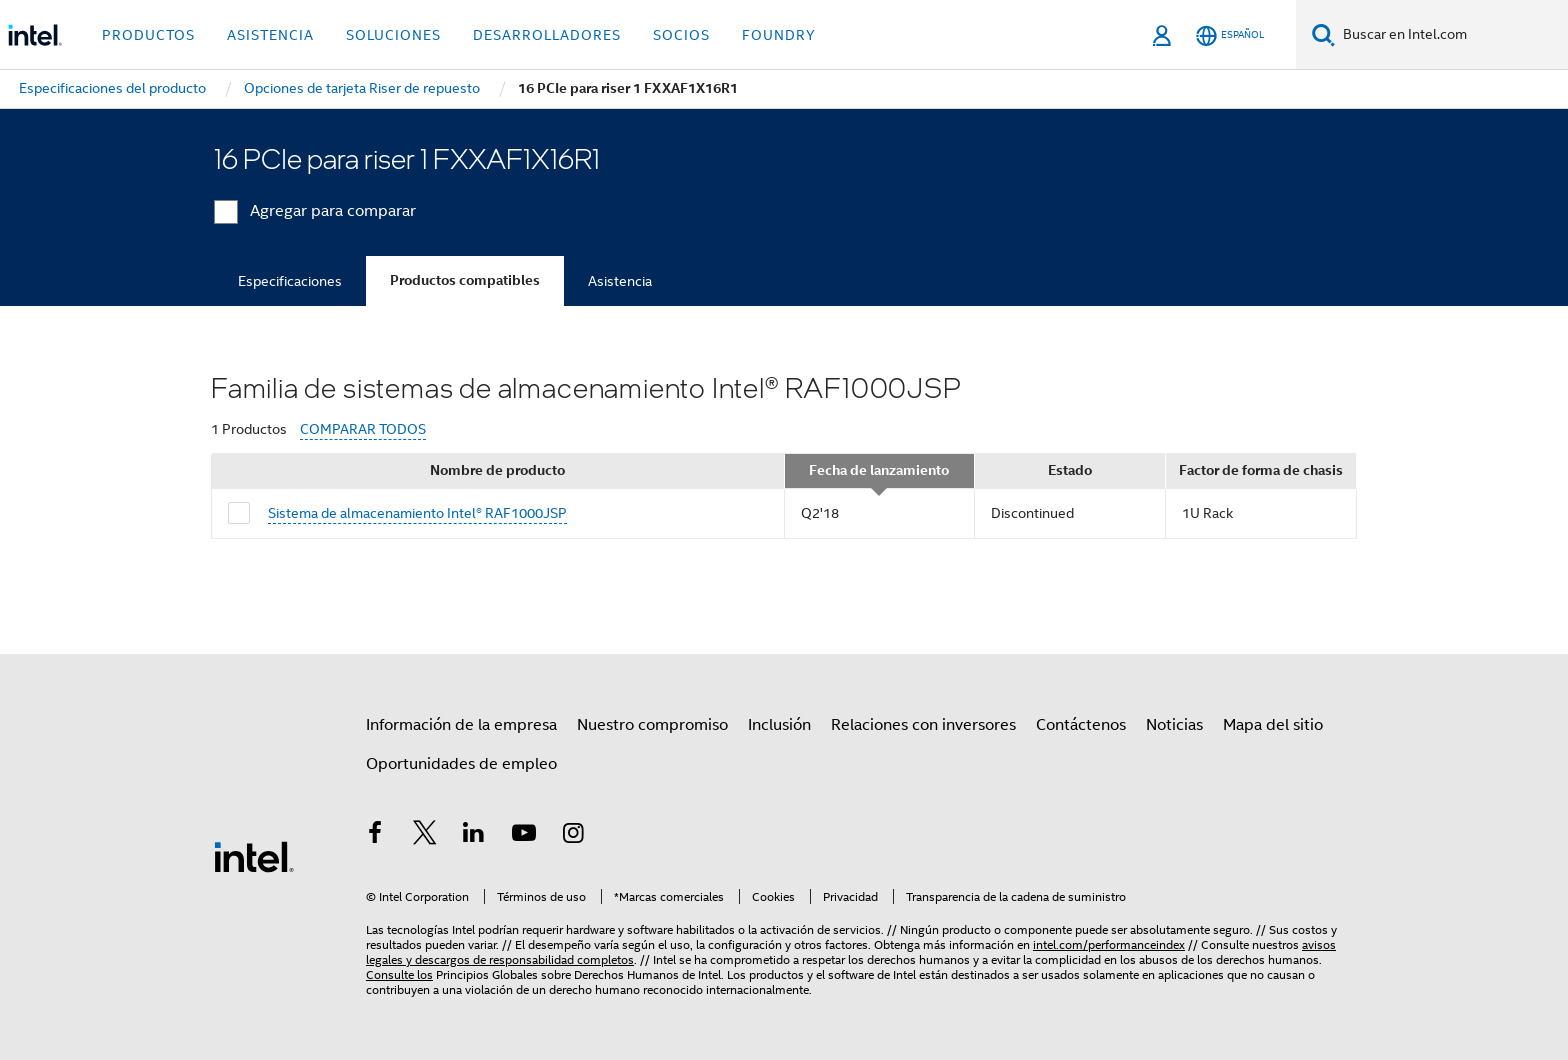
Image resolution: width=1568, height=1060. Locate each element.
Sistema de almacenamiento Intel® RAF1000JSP (417, 513)
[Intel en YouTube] (524, 836)
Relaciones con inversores (923, 725)
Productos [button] (148, 35)
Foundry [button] (779, 35)
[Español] (1230, 35)
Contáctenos (1081, 725)
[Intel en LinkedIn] (474, 836)
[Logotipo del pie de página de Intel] (254, 856)
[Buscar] (1323, 34)
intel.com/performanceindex (1109, 944)
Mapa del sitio (1273, 725)
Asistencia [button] (270, 35)
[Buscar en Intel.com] (1451, 35)
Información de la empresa (461, 725)
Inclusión (779, 725)
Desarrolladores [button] (547, 35)
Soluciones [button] (393, 35)
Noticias (1174, 725)
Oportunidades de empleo (461, 764)
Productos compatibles (465, 280)
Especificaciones (290, 281)
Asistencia (620, 281)
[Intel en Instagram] (573, 836)
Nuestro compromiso (652, 725)
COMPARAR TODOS (363, 429)
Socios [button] (681, 35)
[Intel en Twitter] (425, 836)
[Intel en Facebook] (375, 836)
